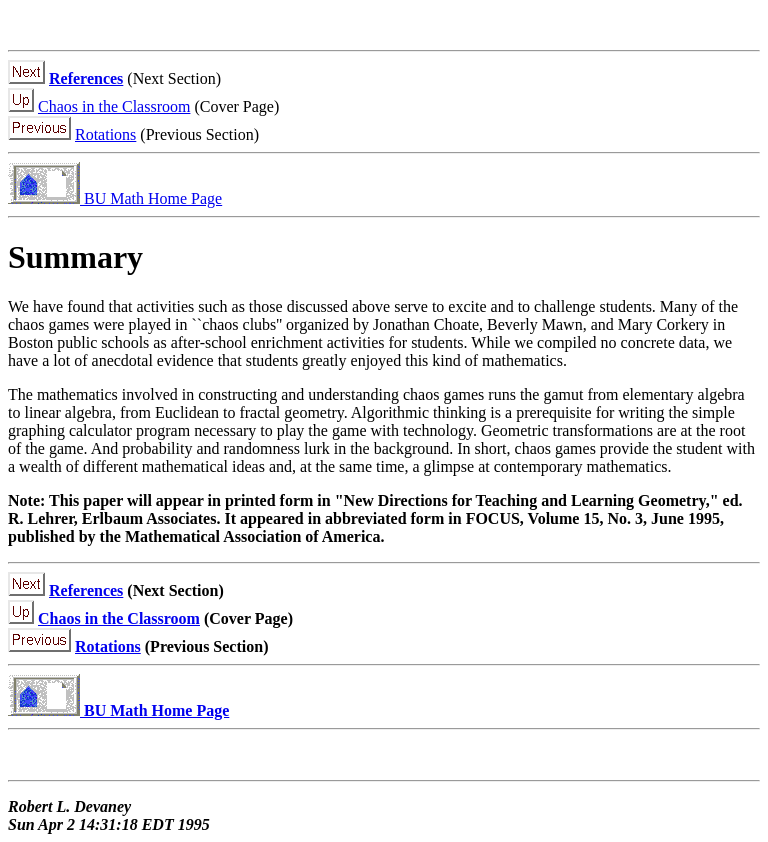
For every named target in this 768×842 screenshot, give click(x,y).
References (86, 78)
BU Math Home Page (115, 198)
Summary (75, 257)
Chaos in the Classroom (114, 106)
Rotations (105, 134)
